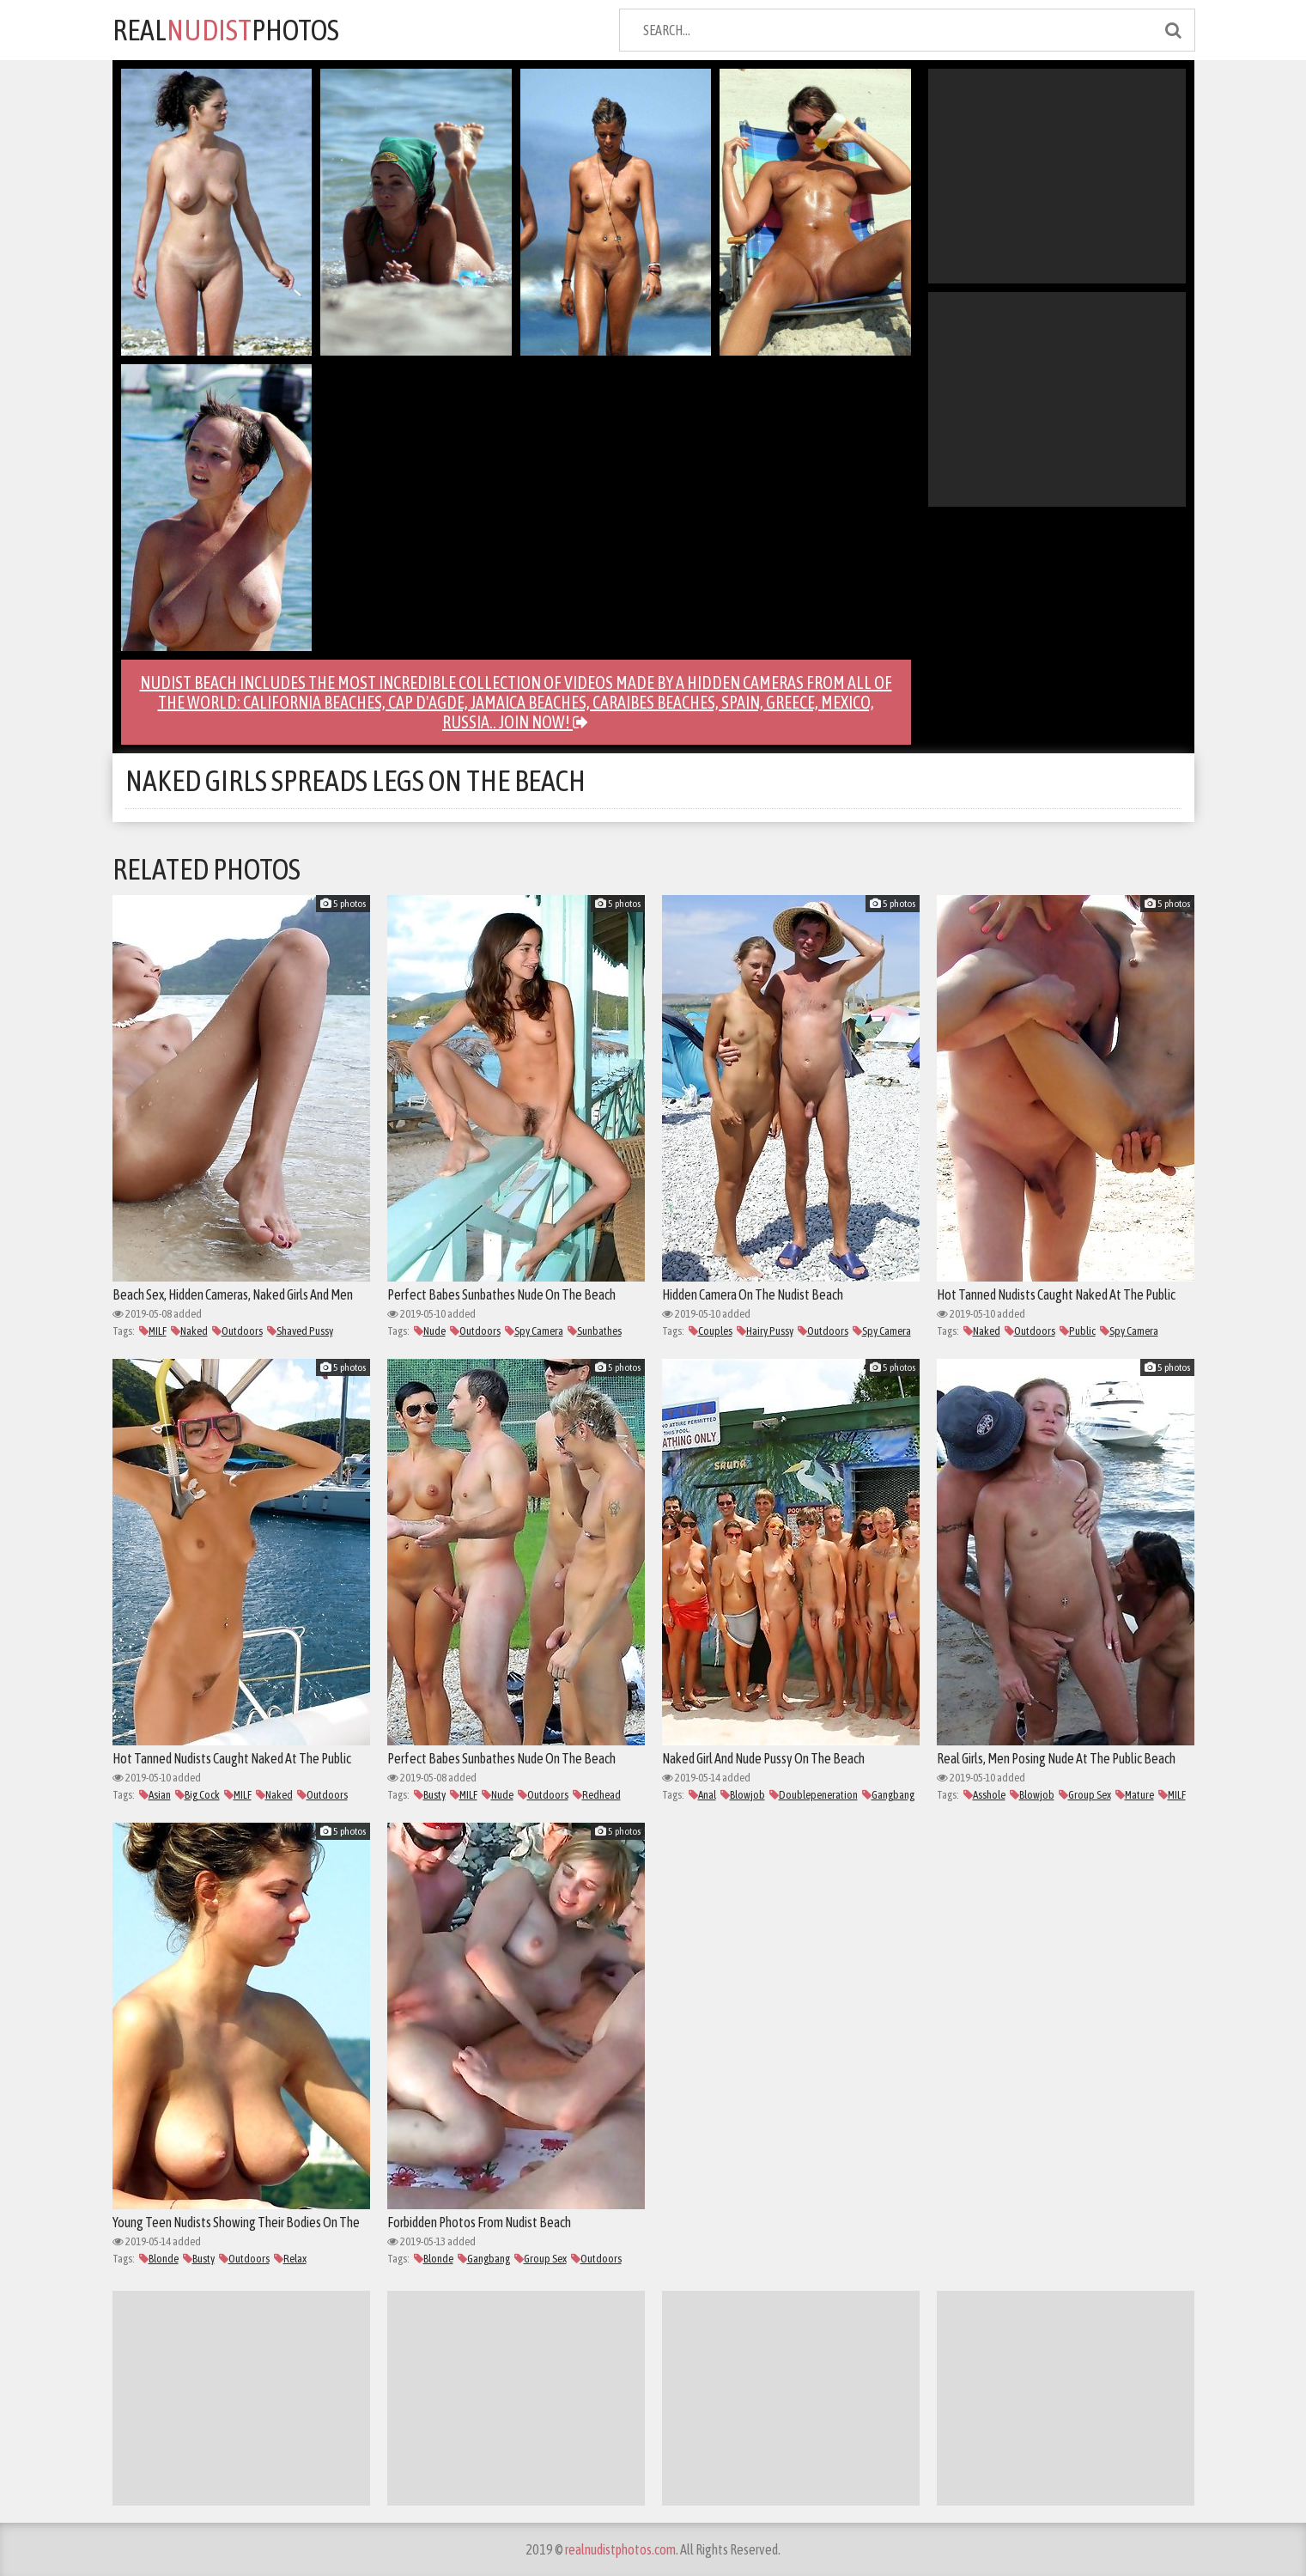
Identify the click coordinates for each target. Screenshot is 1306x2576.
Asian (155, 1794)
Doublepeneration (813, 1794)
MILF (153, 1331)
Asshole (984, 1794)
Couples (710, 1331)
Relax (290, 2258)
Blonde (159, 2258)
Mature (1134, 1794)
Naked (189, 1331)
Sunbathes (595, 1331)
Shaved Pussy (300, 1331)
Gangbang (888, 1794)
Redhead (597, 1794)
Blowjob (742, 1794)
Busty (430, 1794)
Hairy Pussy (765, 1331)
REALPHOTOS (225, 29)
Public (1078, 1331)
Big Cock (197, 1794)
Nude (430, 1331)
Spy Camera (534, 1331)
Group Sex (1085, 1794)
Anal (702, 1794)
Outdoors (237, 1331)
